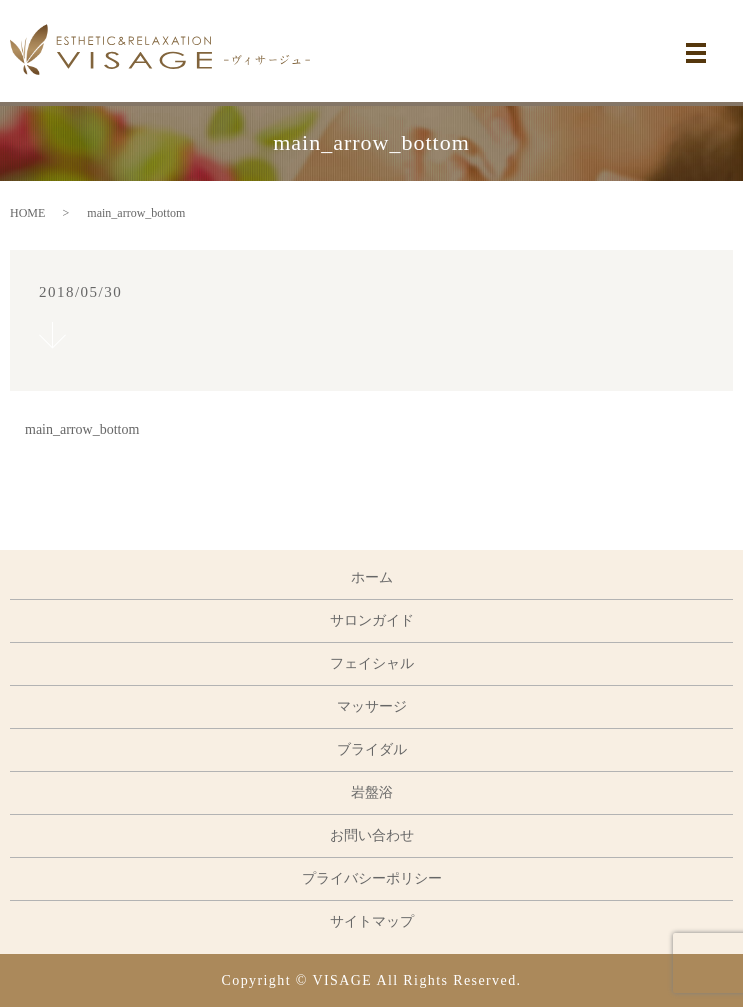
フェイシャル (372, 663)
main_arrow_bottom (82, 429)
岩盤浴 (372, 792)
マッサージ (372, 706)
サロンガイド (372, 620)
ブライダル (372, 749)
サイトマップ (372, 921)
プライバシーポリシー (372, 878)
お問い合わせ (372, 835)
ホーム (372, 577)
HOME (27, 213)
